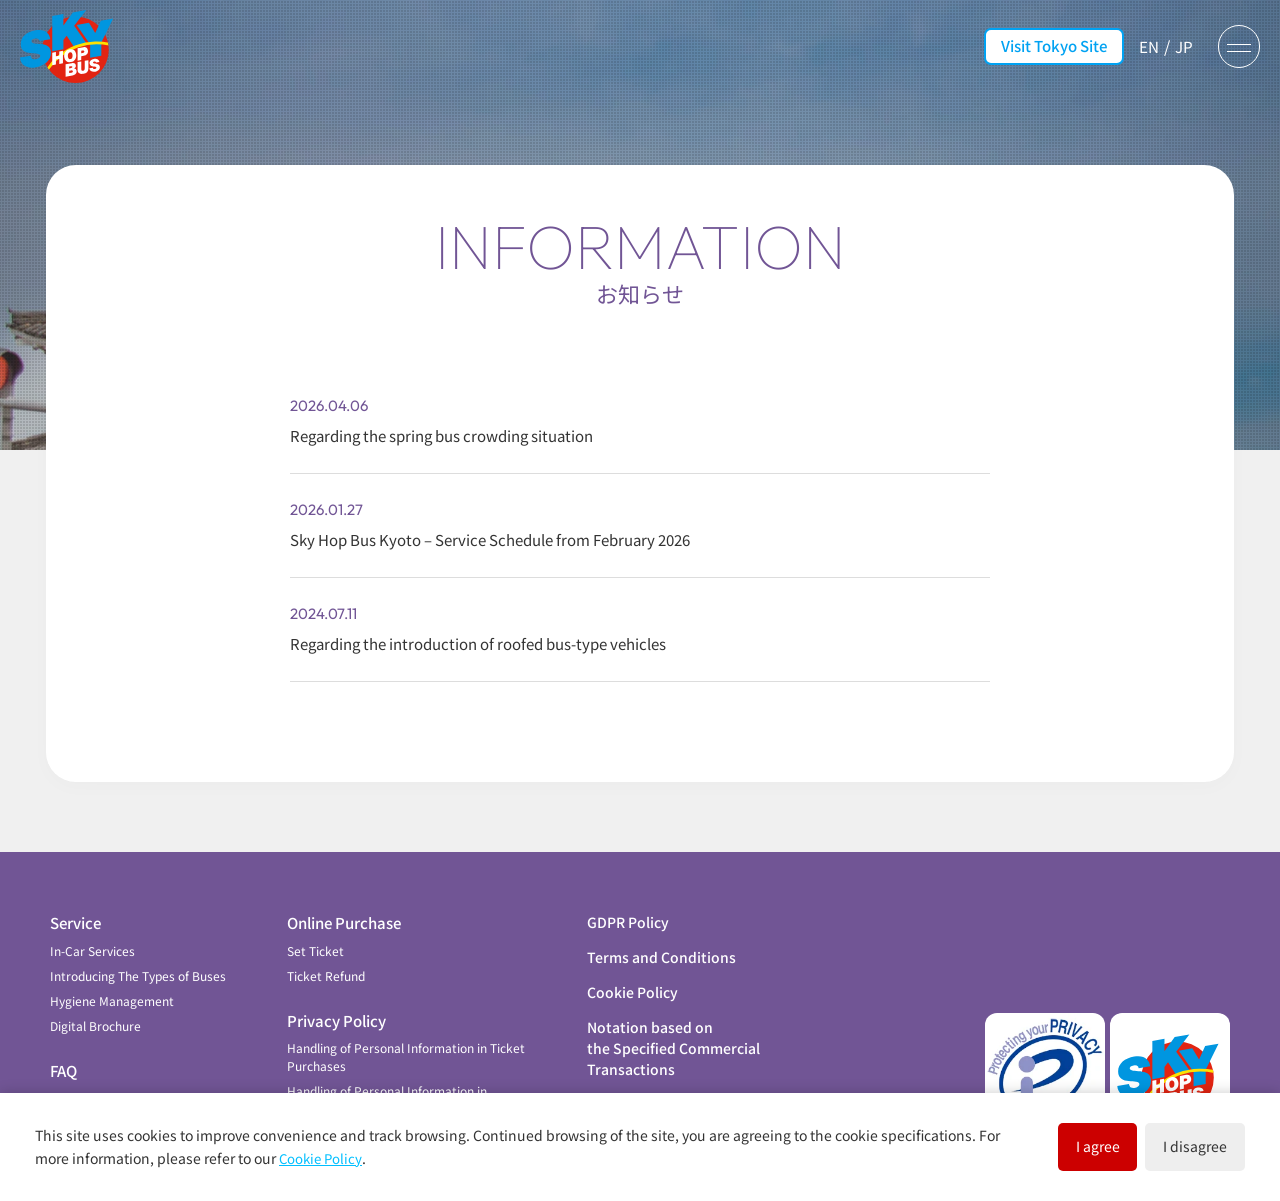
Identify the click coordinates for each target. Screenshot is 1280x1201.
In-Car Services (92, 935)
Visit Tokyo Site (1046, 45)
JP (1177, 46)
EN (1141, 46)
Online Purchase (344, 907)
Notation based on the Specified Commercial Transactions (673, 1033)
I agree (1031, 1145)
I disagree (1173, 1145)
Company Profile (643, 1089)
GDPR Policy (628, 907)
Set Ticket (315, 935)
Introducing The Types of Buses (138, 960)
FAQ (63, 1055)
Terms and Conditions (661, 942)
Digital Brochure (95, 1010)
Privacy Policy (336, 1005)
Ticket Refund (326, 960)
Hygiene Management (112, 985)
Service (75, 907)
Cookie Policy (632, 977)
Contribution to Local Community (143, 1082)
